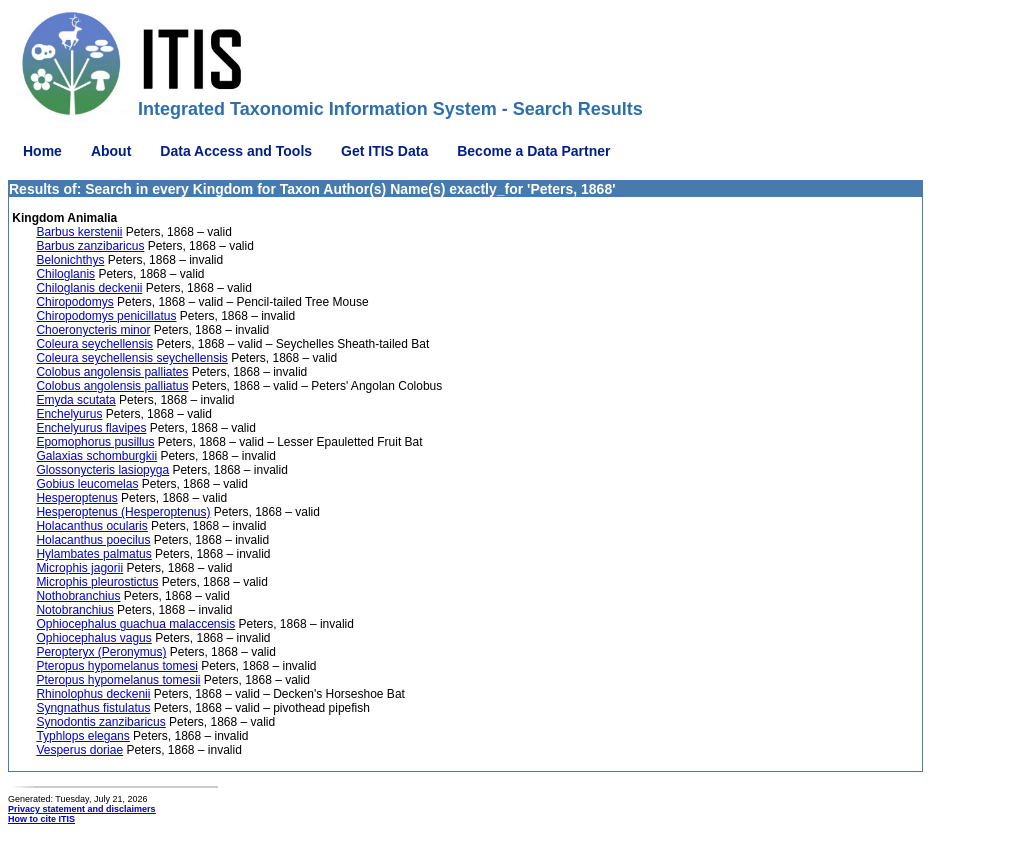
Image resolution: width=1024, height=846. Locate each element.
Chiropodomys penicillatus (106, 316)
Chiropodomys (74, 302)
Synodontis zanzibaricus (100, 722)
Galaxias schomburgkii (96, 456)
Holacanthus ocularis (91, 526)
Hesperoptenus (76, 498)
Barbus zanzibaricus (90, 246)
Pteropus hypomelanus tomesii (118, 680)
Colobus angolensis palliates (112, 372)
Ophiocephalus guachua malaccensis (135, 624)
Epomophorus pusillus (95, 442)
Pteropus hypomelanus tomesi (116, 666)
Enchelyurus (69, 414)
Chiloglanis (65, 274)
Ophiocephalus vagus (93, 638)
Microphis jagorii (79, 568)
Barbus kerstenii (79, 232)
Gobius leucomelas (87, 484)
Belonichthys (70, 260)
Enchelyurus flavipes (91, 428)
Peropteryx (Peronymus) (101, 652)
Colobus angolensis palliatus (112, 386)
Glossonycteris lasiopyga (102, 470)
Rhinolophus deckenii (93, 694)
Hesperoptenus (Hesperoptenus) (123, 512)
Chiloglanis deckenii (89, 288)
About (111, 151)
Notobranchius (74, 610)
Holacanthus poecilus (93, 540)
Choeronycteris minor (93, 330)
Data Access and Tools (236, 151)
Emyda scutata (75, 400)
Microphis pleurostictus (97, 582)
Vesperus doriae (79, 750)
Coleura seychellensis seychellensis (131, 358)
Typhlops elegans (82, 736)
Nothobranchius (78, 596)
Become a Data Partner (533, 151)
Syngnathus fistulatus (93, 708)
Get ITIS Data (384, 151)
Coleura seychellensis (94, 344)
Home (42, 151)
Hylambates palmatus (93, 554)
